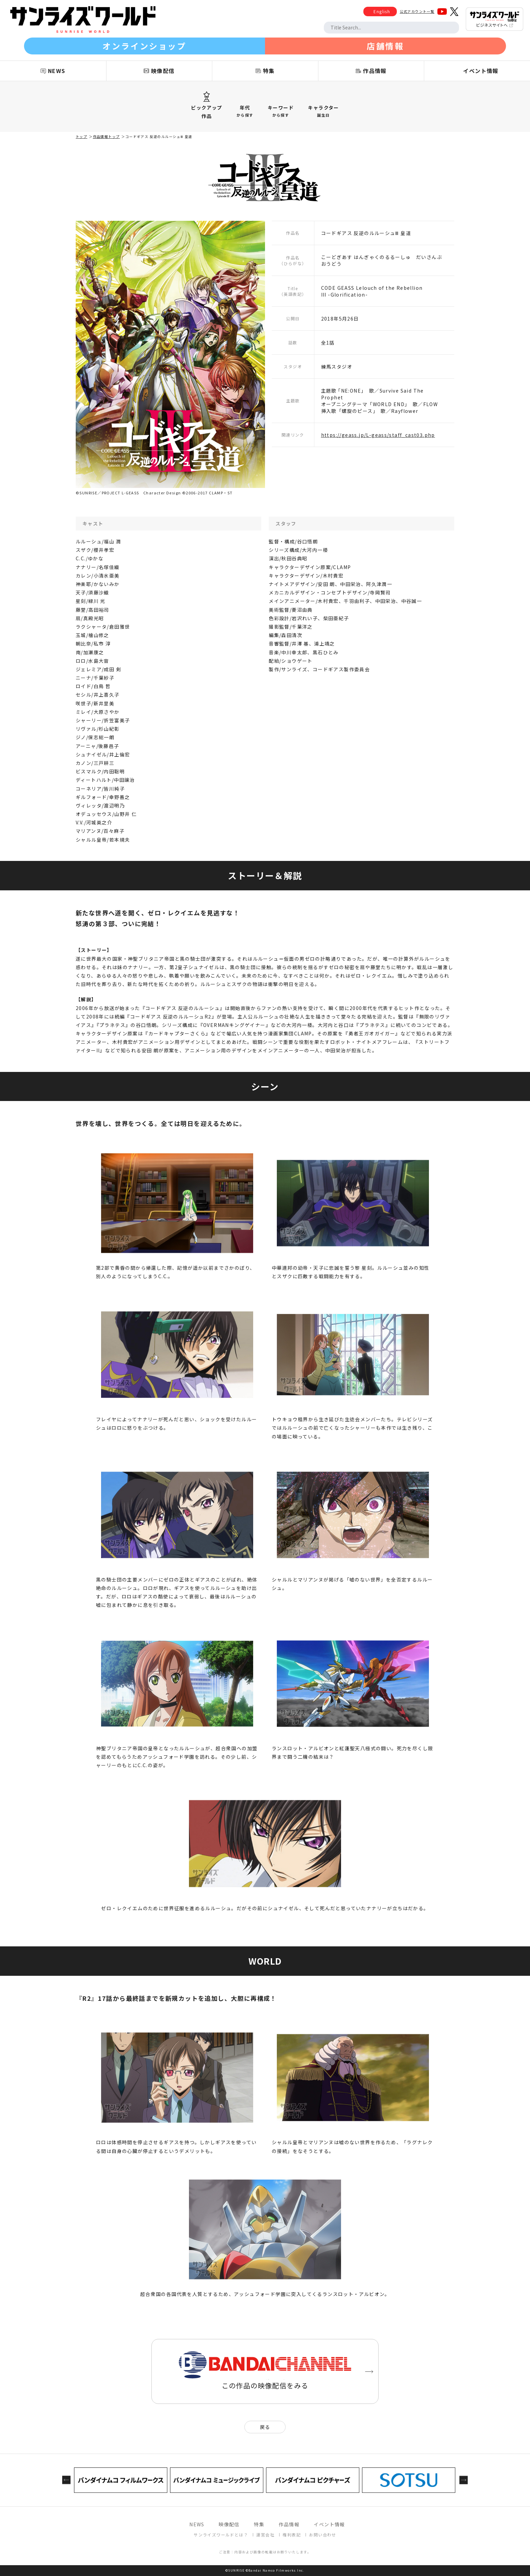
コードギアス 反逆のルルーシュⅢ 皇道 (158, 136)
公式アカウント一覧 (417, 11)
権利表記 (292, 2534)
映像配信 (229, 2524)
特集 (259, 2524)
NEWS (196, 2524)
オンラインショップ (144, 46)
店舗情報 (385, 46)
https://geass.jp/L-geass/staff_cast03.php (378, 434)
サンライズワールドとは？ (221, 2534)
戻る (265, 2426)
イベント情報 (329, 2524)
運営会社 (265, 2534)
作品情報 (289, 2524)
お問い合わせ (322, 2534)
